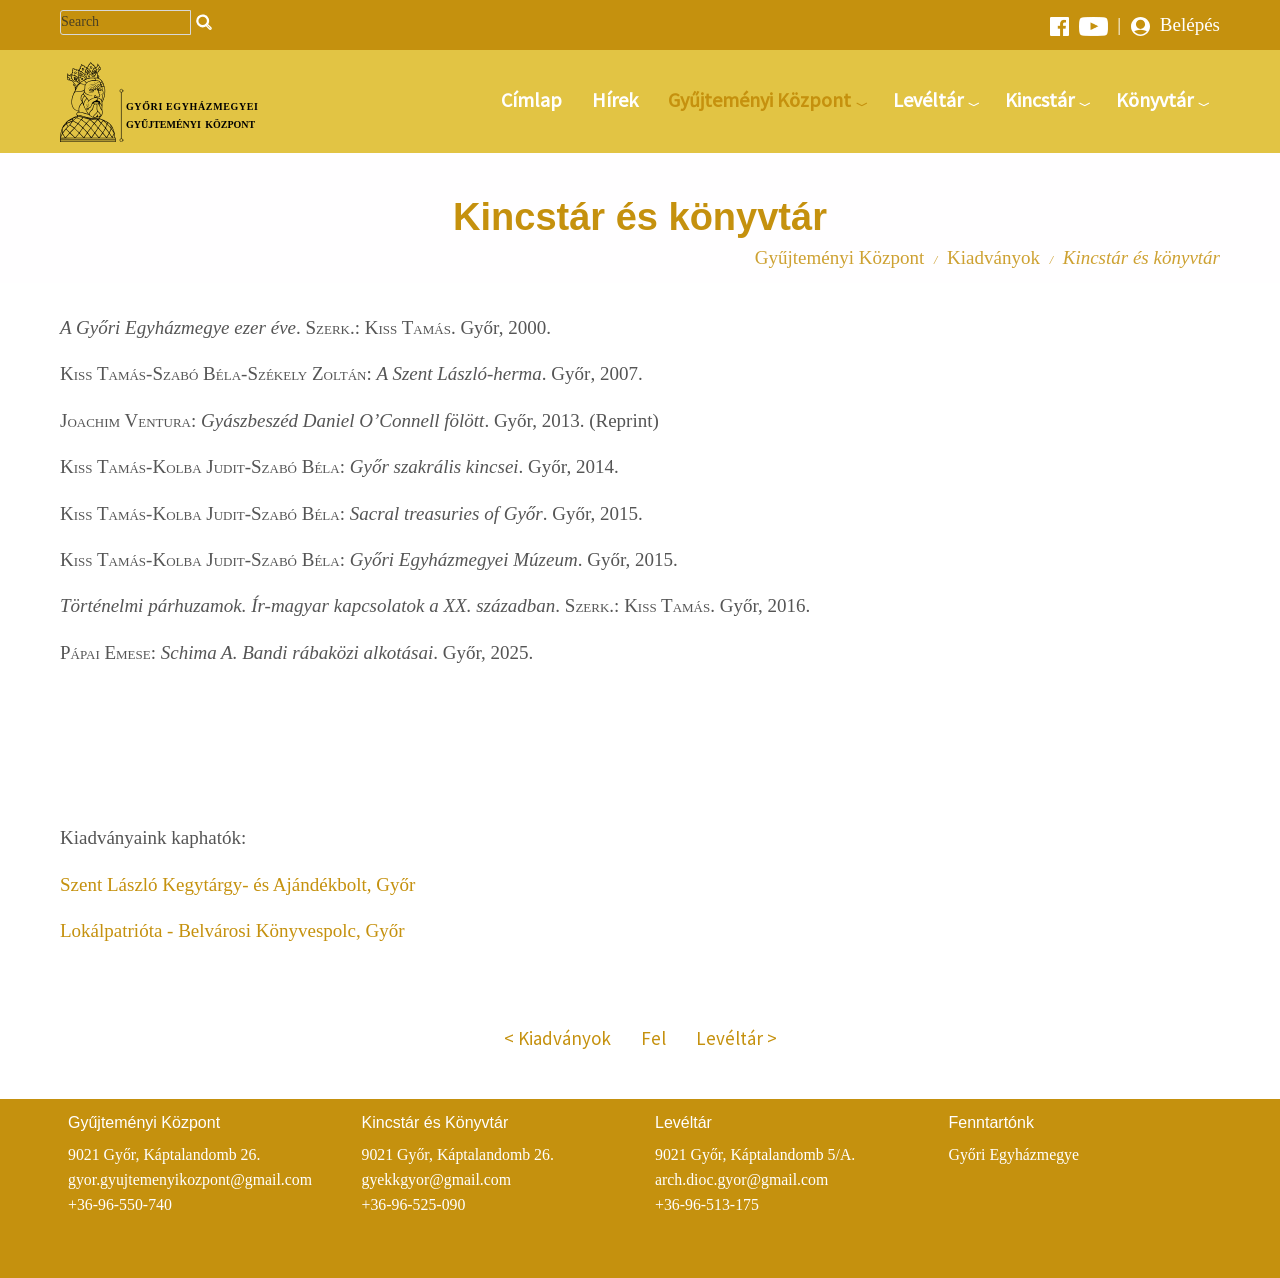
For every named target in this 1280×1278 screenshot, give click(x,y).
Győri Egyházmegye (1014, 1154)
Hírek (615, 99)
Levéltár (928, 99)
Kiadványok (993, 257)
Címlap (531, 99)
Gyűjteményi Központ (759, 99)
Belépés (1175, 24)
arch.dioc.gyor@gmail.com (741, 1179)
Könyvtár (1154, 99)
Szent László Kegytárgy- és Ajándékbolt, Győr (237, 884)
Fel (653, 1038)
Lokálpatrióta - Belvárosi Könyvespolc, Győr (232, 930)
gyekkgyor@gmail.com (437, 1179)
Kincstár (1039, 99)
